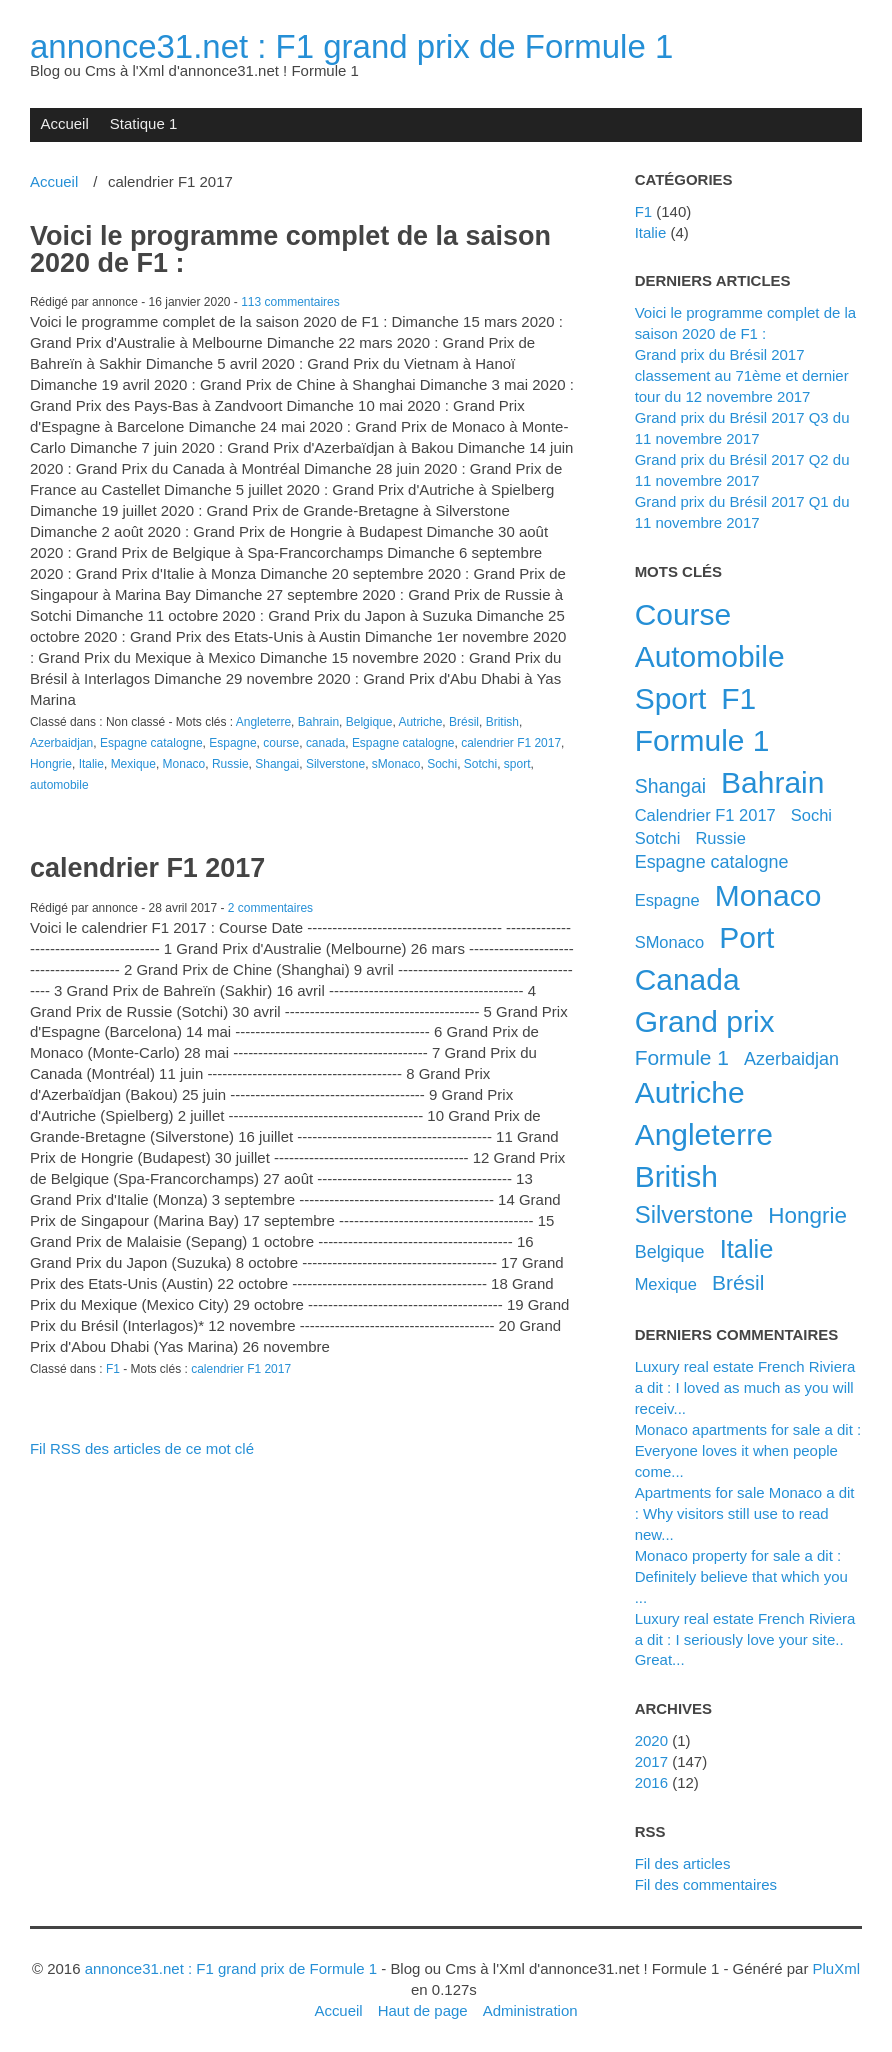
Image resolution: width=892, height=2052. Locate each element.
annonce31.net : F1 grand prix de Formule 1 (351, 46)
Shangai (277, 764)
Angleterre (263, 722)
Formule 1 (702, 740)
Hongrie (51, 764)
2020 (651, 1740)
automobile (59, 785)
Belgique (369, 722)
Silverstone (335, 764)
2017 (651, 1761)
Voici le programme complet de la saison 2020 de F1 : (290, 249)
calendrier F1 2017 (511, 743)
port (746, 937)
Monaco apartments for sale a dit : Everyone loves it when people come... (748, 1450)
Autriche (420, 722)
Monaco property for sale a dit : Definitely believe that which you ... (741, 1576)
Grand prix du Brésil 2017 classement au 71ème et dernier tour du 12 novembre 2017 (742, 375)
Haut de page (423, 2010)
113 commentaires (290, 302)
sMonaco (396, 764)
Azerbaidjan (61, 743)
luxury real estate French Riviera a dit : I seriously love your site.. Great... (745, 1639)
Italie (91, 764)
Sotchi (480, 764)
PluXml (836, 1968)
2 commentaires (270, 908)
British (502, 722)
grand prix (705, 1021)
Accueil (64, 123)
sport (517, 764)
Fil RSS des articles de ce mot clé (142, 1448)
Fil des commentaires (706, 1884)
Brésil (464, 722)
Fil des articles (683, 1863)
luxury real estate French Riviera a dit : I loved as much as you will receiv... (745, 1387)
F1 (113, 1369)
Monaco (184, 764)
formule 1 (682, 1057)
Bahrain (318, 722)
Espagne (232, 743)
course (281, 743)
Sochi (442, 764)
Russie (230, 764)
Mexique (133, 764)
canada (325, 743)
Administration (530, 2010)
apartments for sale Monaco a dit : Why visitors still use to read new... (745, 1513)
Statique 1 (143, 123)
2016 (651, 1782)
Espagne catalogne (151, 743)
